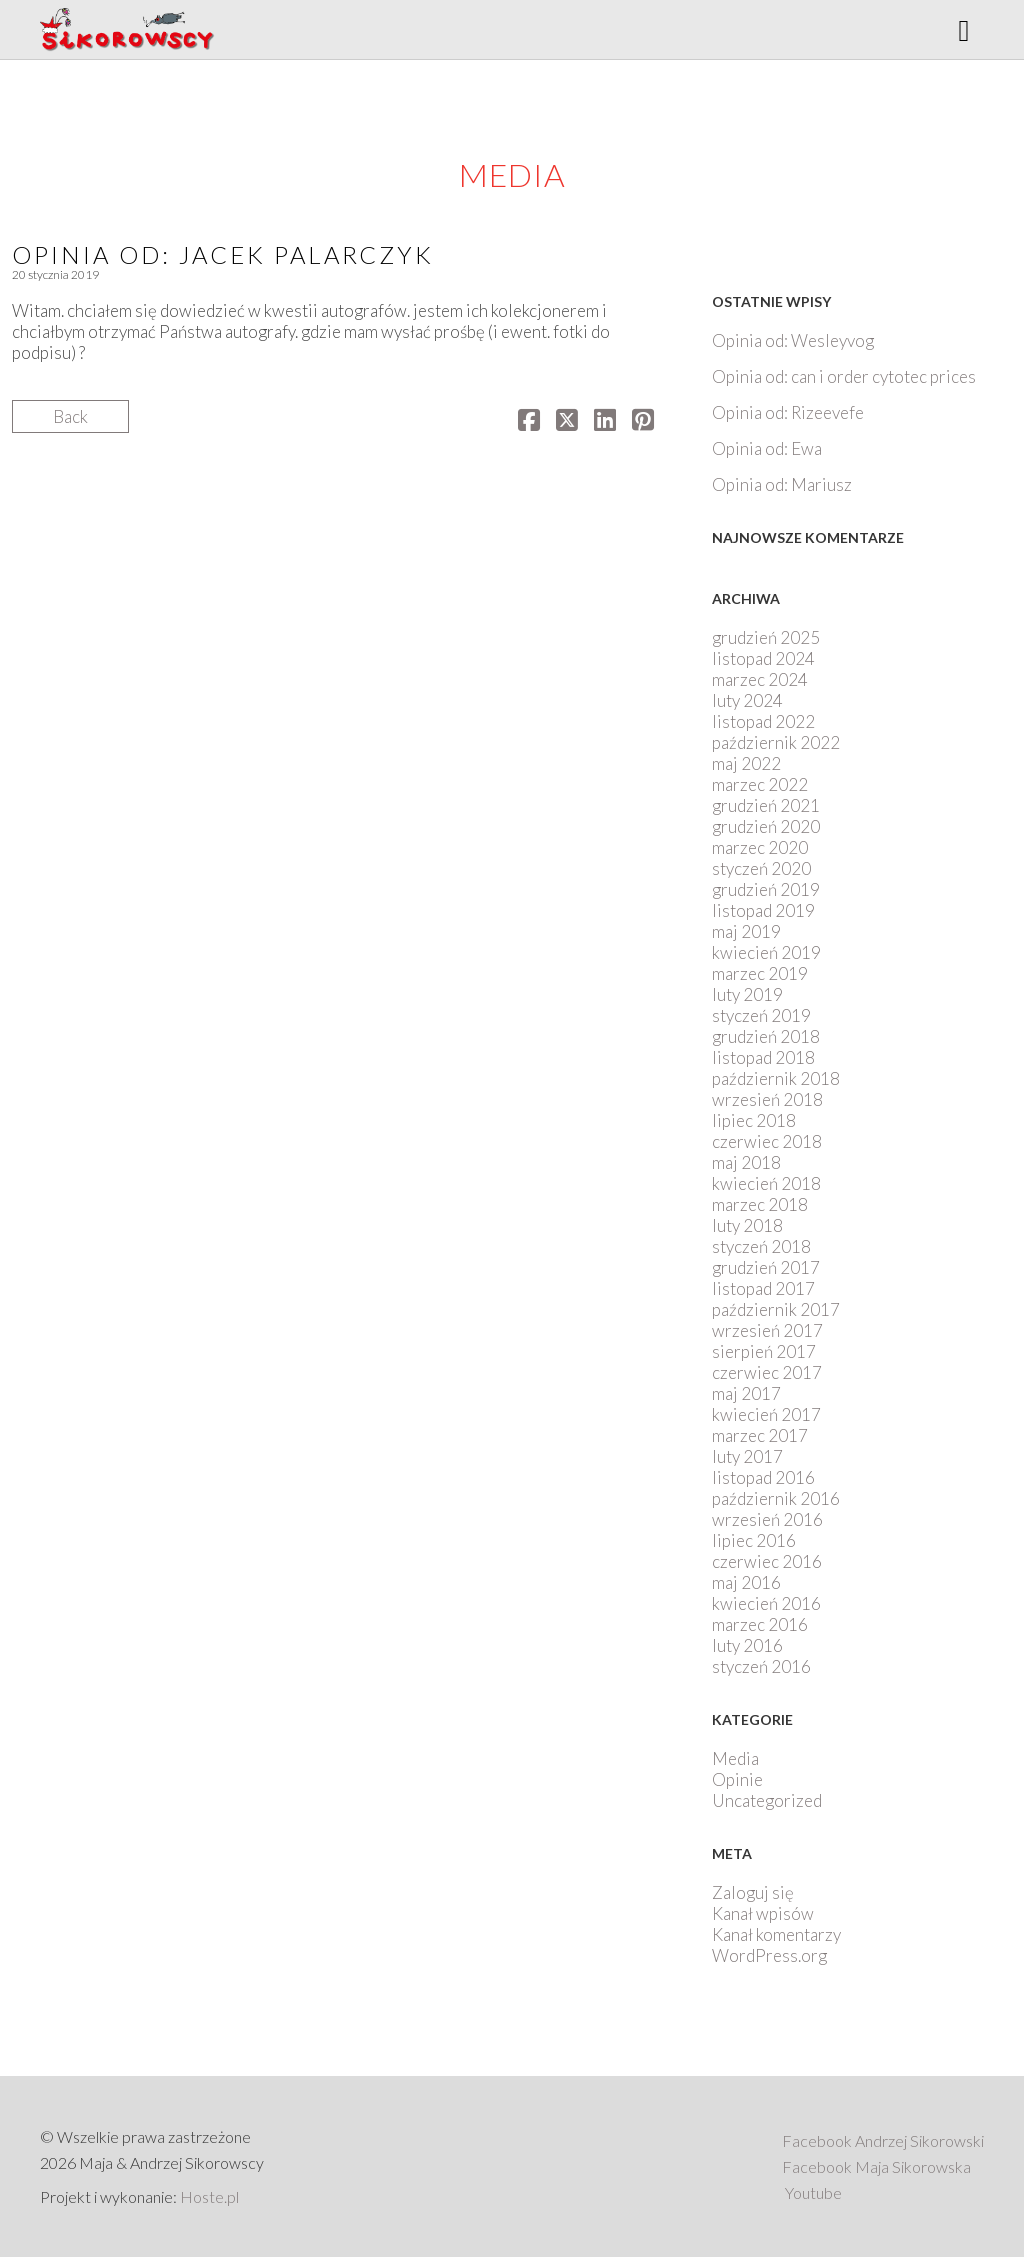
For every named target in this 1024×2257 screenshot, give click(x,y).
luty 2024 (747, 700)
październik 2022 (776, 742)
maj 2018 (746, 1162)
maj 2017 (746, 1393)
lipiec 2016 (754, 1540)
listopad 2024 (763, 658)
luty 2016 (747, 1645)
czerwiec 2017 (767, 1372)
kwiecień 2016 (766, 1603)
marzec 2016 (760, 1624)
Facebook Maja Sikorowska (876, 2166)
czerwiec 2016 (767, 1561)
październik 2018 (776, 1078)
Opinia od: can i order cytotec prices (844, 376)
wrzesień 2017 (767, 1330)
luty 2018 (747, 1225)
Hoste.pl (209, 2196)
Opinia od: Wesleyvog (793, 340)
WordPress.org (769, 1955)
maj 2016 (746, 1582)
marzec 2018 (760, 1204)
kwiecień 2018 (766, 1183)
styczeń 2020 (761, 868)
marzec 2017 (760, 1435)
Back (70, 416)
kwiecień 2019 (766, 952)
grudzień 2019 (766, 889)
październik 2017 (776, 1309)
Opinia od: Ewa (767, 448)
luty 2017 (747, 1456)
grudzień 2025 (766, 637)
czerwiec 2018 (767, 1141)
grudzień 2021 (766, 805)
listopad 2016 (763, 1477)
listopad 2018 (763, 1057)
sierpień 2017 (764, 1351)
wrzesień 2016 (767, 1519)
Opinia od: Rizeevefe (788, 412)
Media (735, 1758)
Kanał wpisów (763, 1913)
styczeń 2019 (761, 1015)
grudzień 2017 (766, 1267)
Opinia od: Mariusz (782, 484)
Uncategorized (767, 1800)
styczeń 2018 (761, 1246)
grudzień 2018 (766, 1036)
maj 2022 (746, 763)
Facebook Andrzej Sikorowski (883, 2140)
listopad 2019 (763, 910)
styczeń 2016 (761, 1666)
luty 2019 (747, 994)
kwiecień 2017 (766, 1414)
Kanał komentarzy (776, 1934)
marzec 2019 (760, 973)
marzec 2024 (760, 679)
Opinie (737, 1779)
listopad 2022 (763, 721)
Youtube (813, 2192)
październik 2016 (776, 1498)
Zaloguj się (753, 1892)
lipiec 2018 (754, 1120)
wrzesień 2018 (767, 1099)
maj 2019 (746, 931)
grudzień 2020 (766, 826)
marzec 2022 (760, 784)
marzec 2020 (760, 847)
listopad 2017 (763, 1288)
